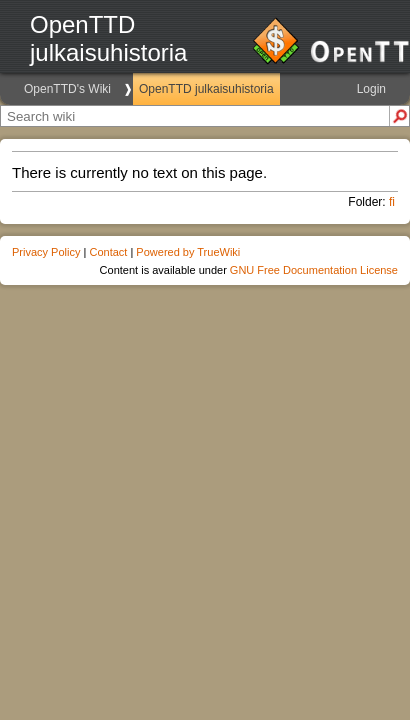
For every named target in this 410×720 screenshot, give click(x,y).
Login (371, 89)
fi (392, 202)
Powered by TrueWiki (188, 252)
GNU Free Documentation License (314, 270)
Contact (108, 252)
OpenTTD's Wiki (67, 89)
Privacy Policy (46, 252)
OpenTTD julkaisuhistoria (206, 89)
